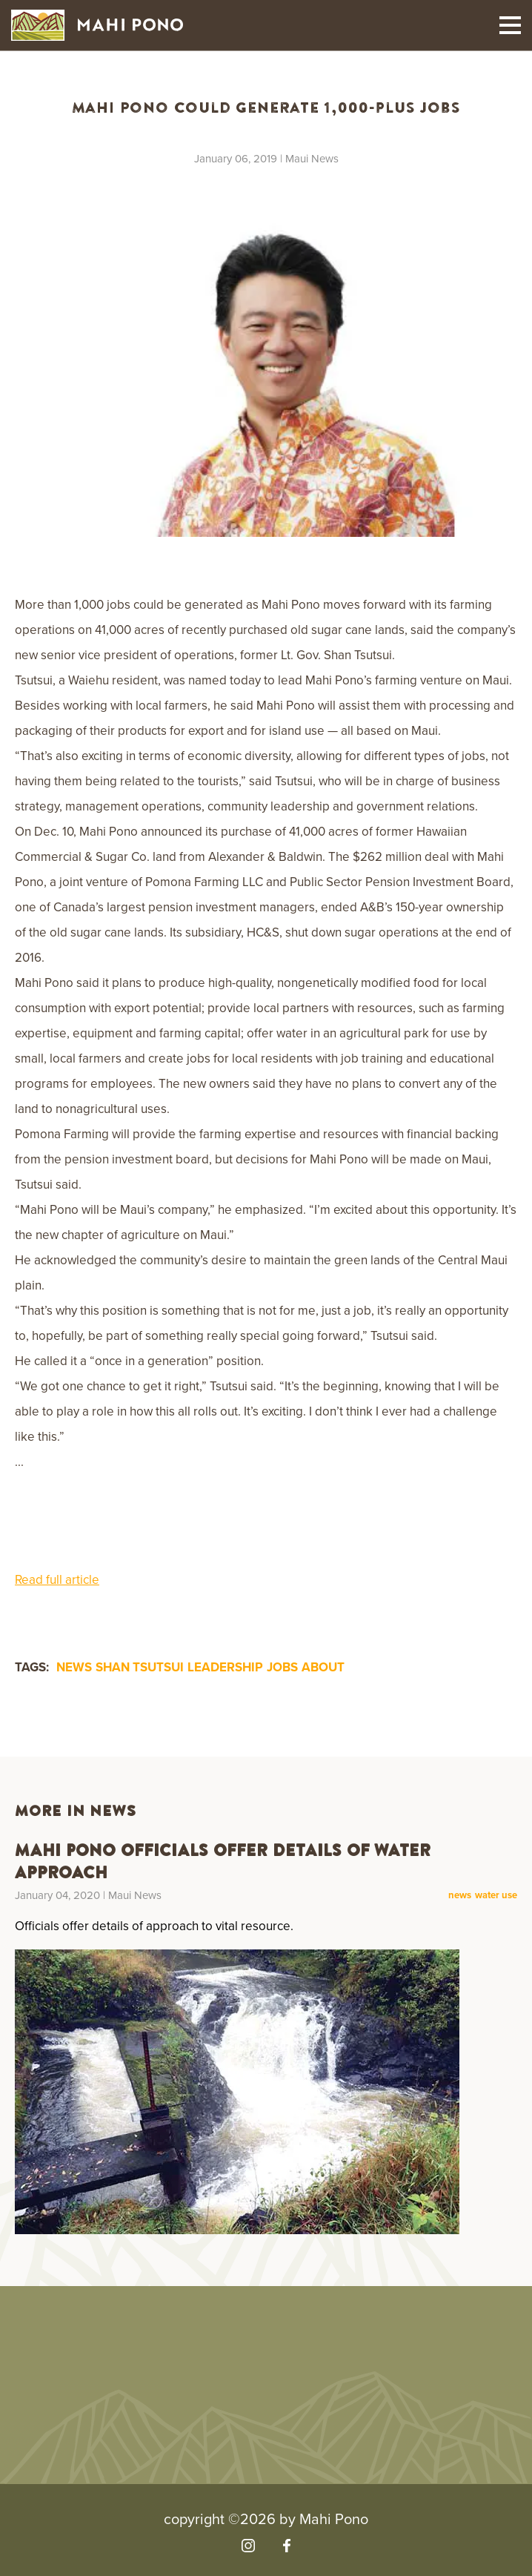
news (74, 1667)
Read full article (57, 1580)
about (323, 1667)
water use (496, 1895)
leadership (225, 1667)
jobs (282, 1667)
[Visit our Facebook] (286, 2545)
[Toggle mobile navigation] (510, 25)
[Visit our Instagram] (248, 2545)
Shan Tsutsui (140, 1667)
